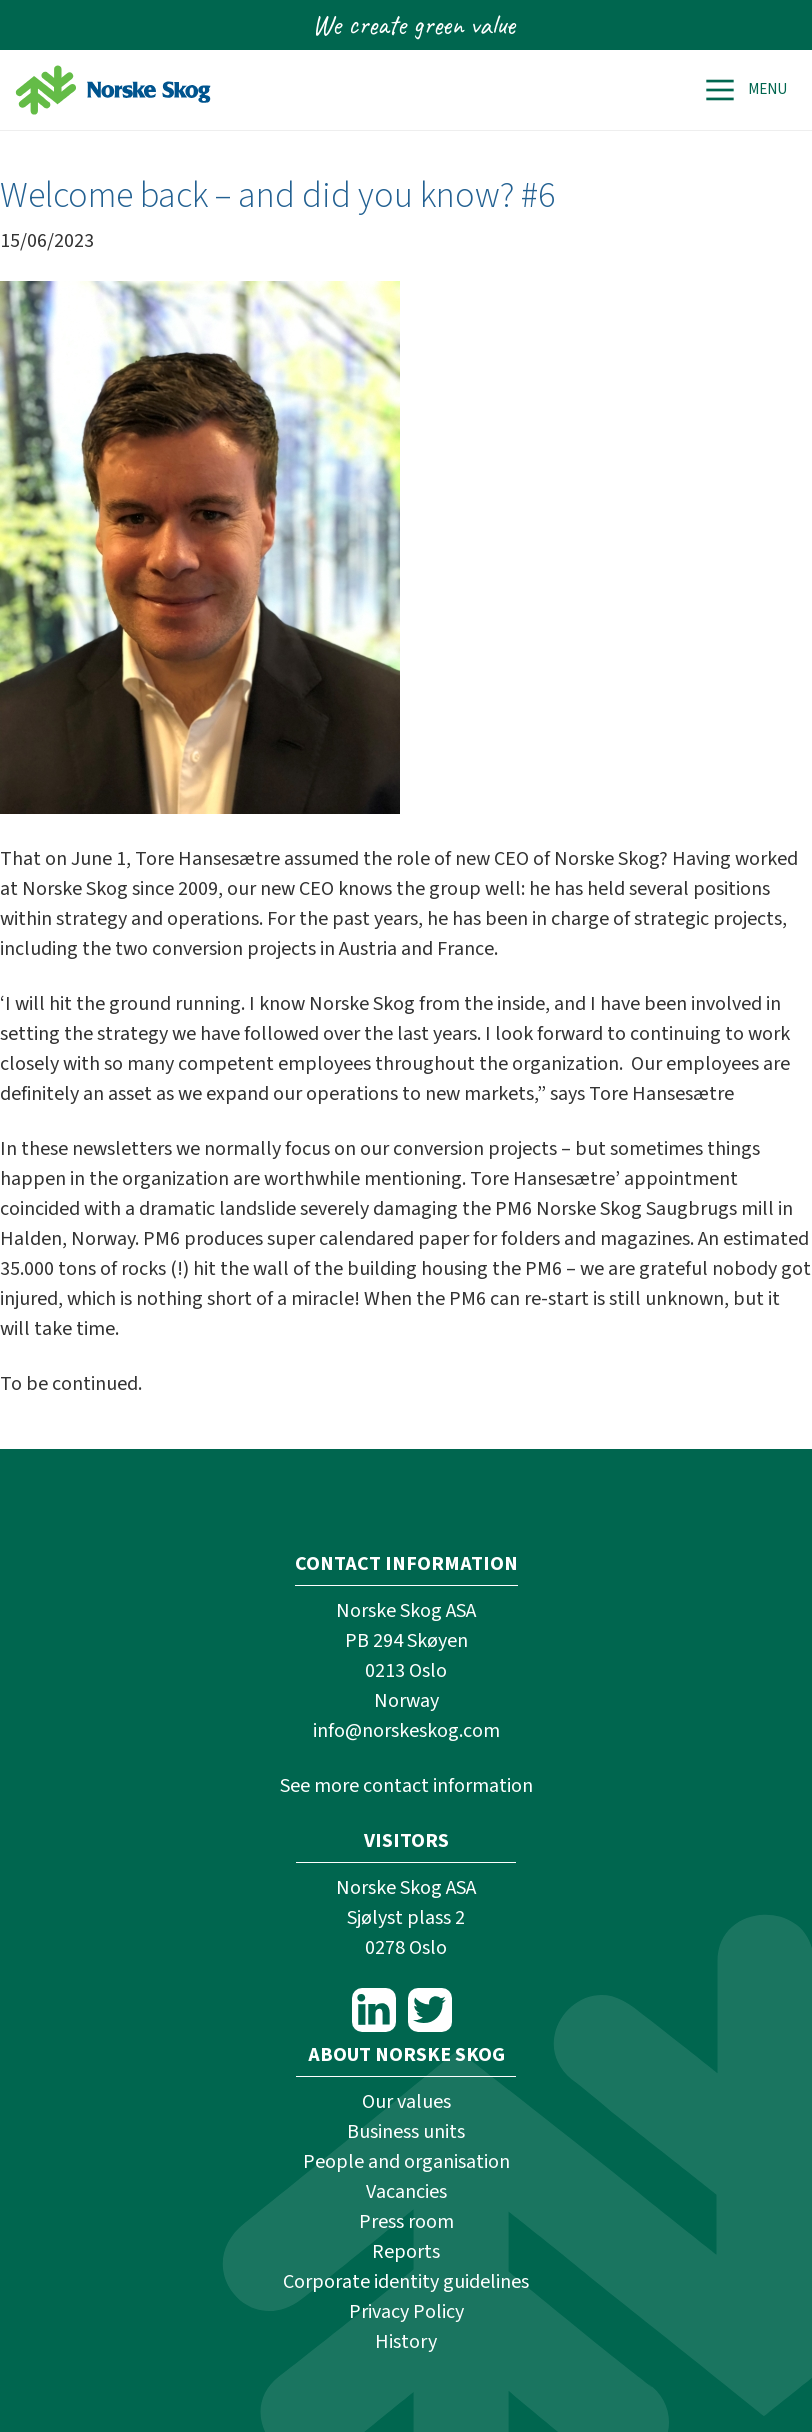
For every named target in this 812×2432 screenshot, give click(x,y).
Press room (406, 2222)
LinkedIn (374, 2010)
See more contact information (406, 1786)
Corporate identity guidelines (406, 2282)
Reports (406, 2252)
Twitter (430, 2010)
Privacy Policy (406, 2312)
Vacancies (406, 2192)
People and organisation (406, 2162)
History (406, 2342)
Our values (406, 2102)
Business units (406, 2132)
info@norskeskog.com (406, 1731)
